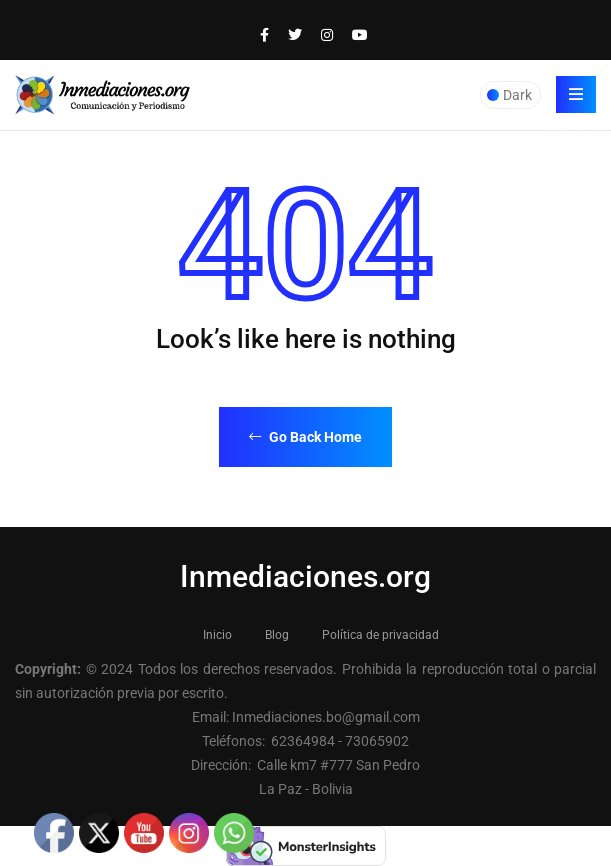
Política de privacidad (380, 635)
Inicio (217, 635)
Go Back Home (305, 437)
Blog (277, 635)
